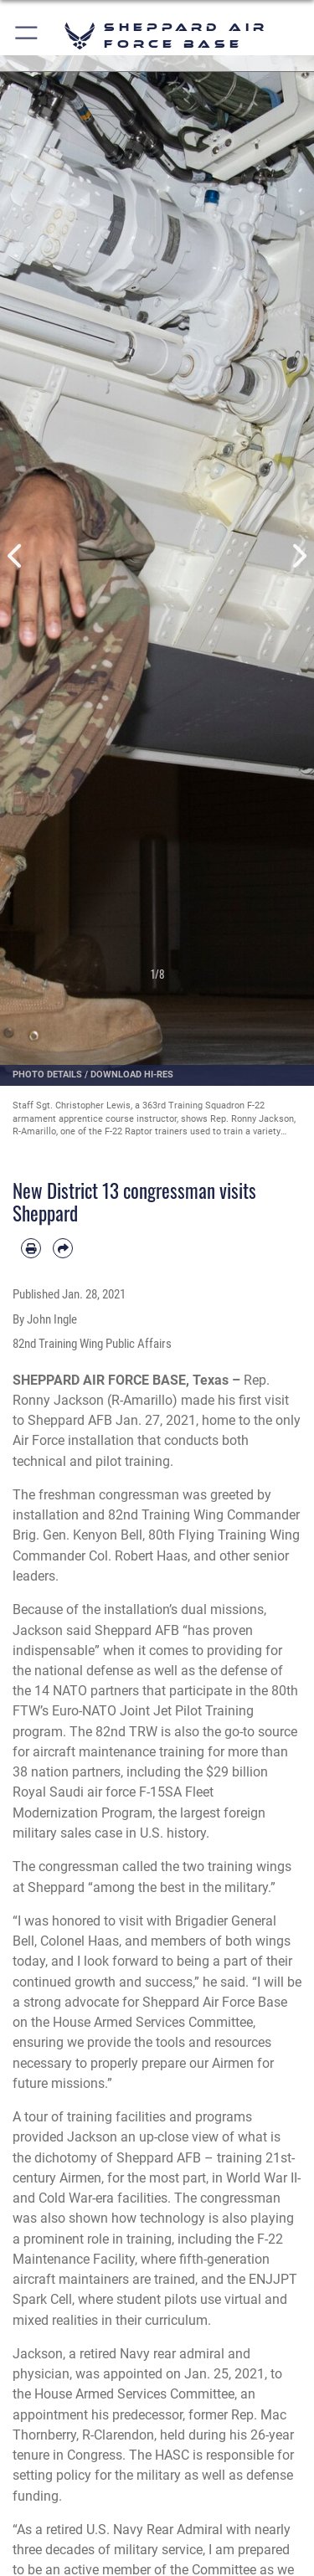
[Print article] (31, 1248)
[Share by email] (63, 1248)
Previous (16, 556)
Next (299, 556)
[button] (27, 35)
